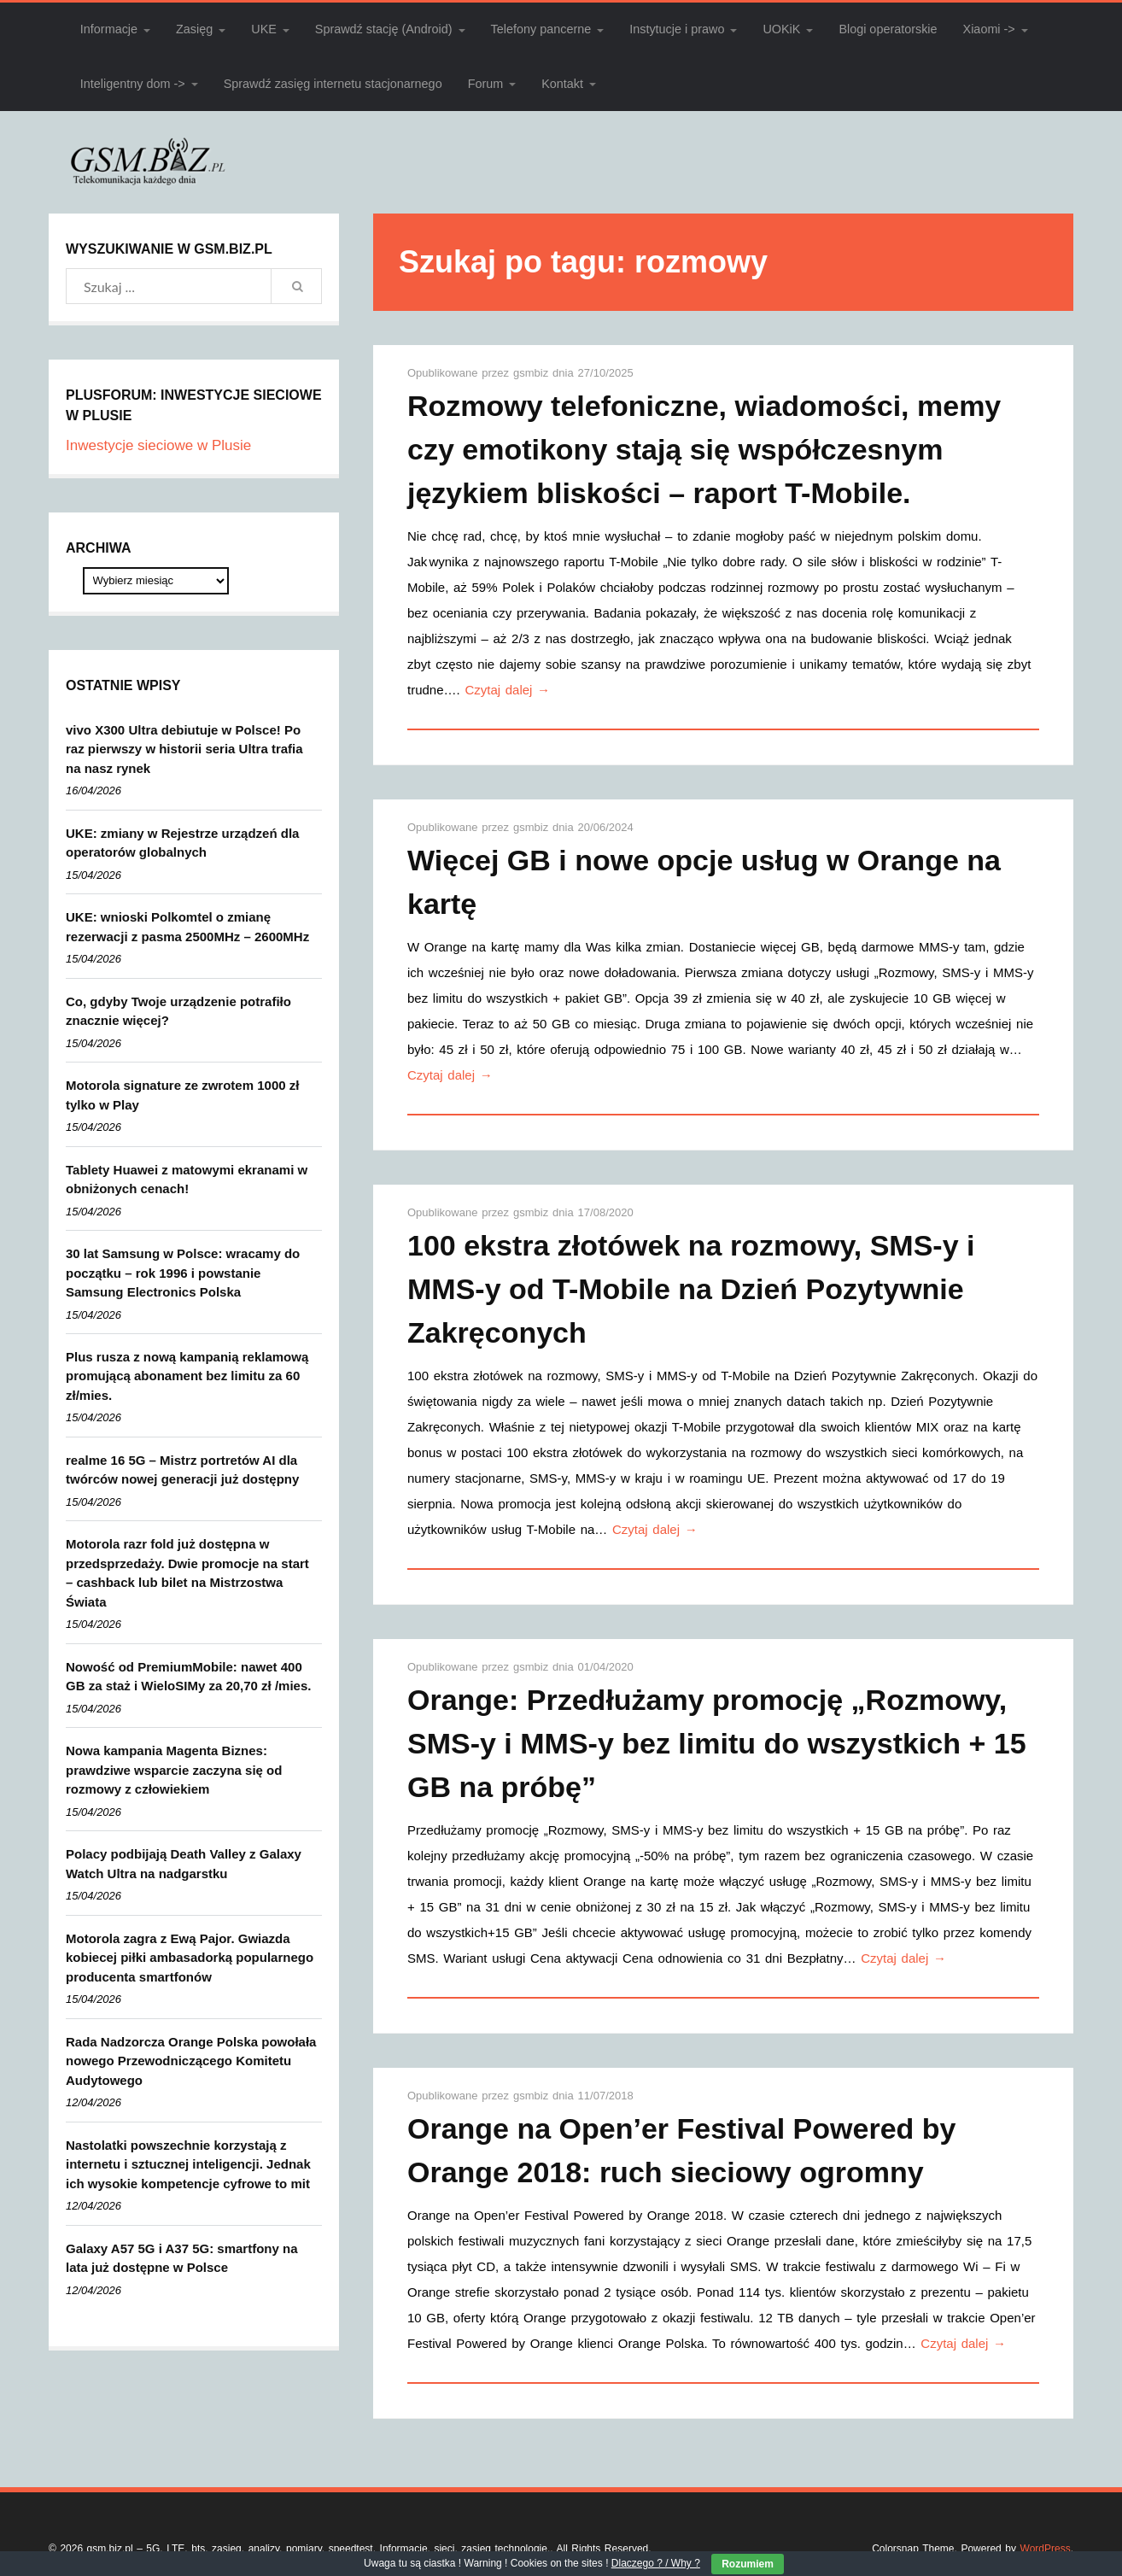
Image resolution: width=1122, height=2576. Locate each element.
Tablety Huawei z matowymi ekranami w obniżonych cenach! (186, 1179)
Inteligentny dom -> (132, 84)
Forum (486, 84)
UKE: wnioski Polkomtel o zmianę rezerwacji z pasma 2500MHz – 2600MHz (187, 927)
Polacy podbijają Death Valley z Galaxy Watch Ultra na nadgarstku (183, 1864)
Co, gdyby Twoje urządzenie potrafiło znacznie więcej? (178, 1011)
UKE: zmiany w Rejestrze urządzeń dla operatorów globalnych (182, 843)
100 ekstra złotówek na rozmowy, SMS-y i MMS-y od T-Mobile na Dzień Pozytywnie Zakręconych (690, 1289)
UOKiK (781, 29)
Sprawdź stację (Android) (384, 29)
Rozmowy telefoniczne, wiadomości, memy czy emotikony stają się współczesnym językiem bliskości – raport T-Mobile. (704, 449)
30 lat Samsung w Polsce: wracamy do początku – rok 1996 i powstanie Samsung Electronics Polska (183, 1272)
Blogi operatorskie (888, 29)
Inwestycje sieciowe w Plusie (158, 445)
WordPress (1045, 2549)
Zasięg (194, 29)
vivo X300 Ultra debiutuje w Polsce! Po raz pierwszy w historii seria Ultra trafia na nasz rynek (184, 749)
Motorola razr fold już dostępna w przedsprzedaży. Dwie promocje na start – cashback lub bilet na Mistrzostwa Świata (187, 1573)
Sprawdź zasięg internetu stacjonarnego (333, 84)
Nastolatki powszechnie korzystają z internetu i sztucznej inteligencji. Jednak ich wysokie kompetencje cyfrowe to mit (188, 2164)
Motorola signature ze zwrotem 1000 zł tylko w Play (182, 1095)
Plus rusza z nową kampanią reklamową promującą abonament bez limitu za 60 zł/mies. (187, 1375)
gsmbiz (532, 372)
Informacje (108, 29)
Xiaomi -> (989, 29)
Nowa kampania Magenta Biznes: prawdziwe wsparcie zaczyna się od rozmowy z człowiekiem (174, 1769)
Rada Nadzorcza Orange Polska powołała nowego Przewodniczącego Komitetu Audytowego (191, 2060)
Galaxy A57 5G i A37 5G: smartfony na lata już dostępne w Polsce (182, 2258)
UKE (264, 29)
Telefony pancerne (541, 29)
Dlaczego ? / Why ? (655, 2563)
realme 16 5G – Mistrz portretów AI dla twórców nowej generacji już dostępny (182, 1470)
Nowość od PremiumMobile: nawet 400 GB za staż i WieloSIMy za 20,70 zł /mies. (188, 1677)
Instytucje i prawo (676, 29)
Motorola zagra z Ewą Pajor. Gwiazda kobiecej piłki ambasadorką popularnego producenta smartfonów (189, 1957)
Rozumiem (748, 2564)
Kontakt (562, 84)
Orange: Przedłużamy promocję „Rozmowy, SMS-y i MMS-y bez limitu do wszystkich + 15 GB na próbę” (716, 1743)
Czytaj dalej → (507, 689)
